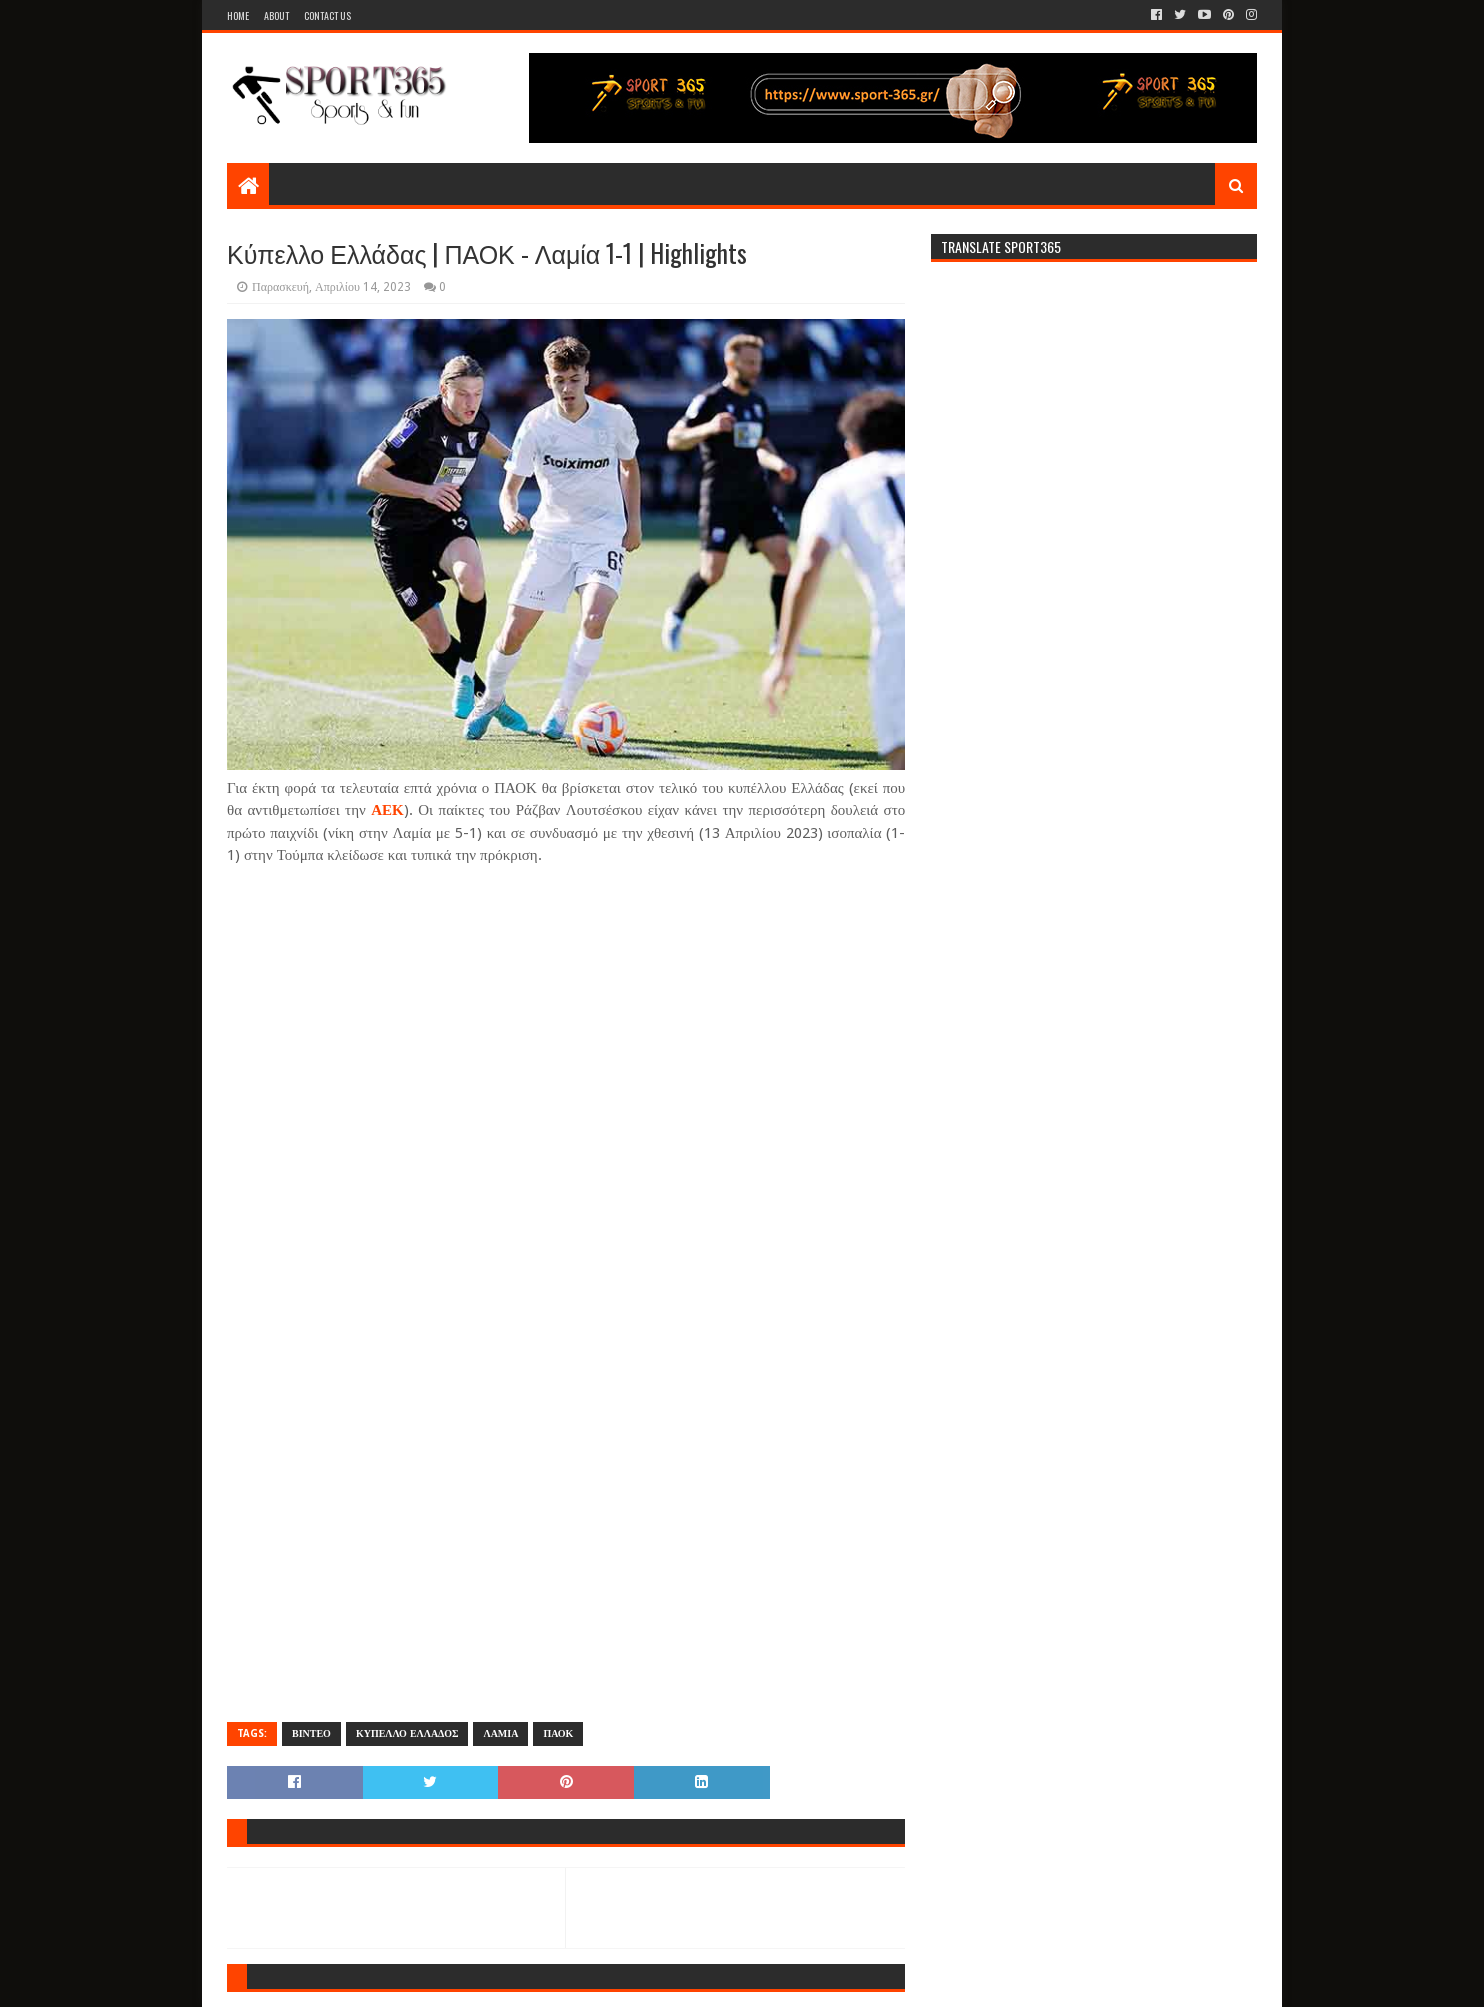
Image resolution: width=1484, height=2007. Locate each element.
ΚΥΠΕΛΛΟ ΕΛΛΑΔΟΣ (407, 1733)
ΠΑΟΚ (558, 1733)
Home (238, 15)
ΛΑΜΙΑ (500, 1733)
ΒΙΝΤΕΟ (311, 1733)
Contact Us (327, 15)
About (276, 15)
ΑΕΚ (387, 810)
